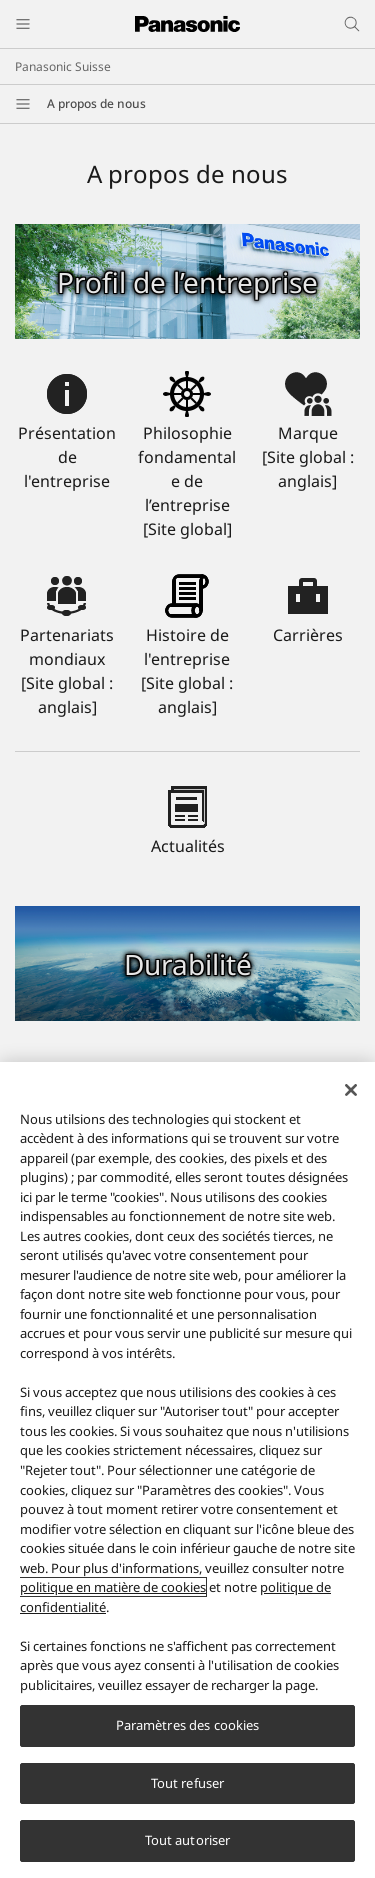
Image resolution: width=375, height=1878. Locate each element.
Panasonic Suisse (63, 66)
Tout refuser (188, 1793)
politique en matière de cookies (113, 1597)
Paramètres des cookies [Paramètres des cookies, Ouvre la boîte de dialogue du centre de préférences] (188, 1736)
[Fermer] (351, 1100)
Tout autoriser (188, 1851)
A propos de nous (96, 103)
